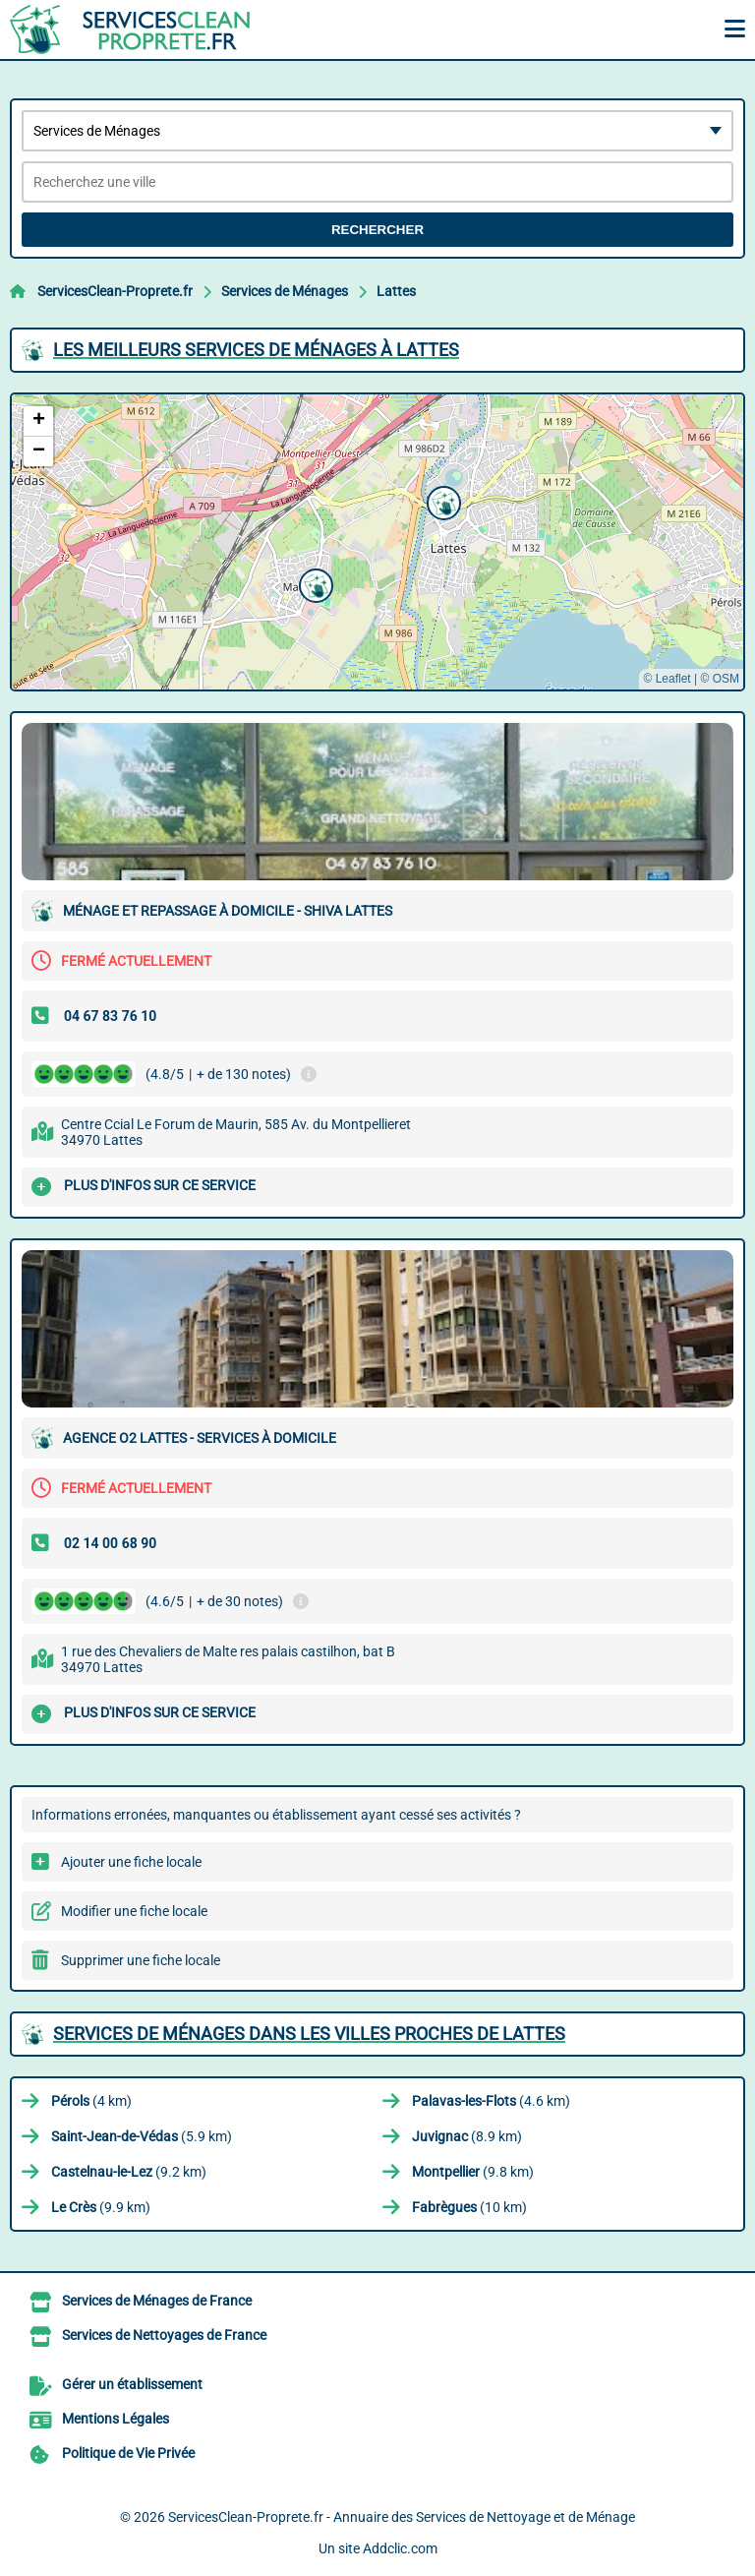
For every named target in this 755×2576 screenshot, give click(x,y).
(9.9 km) (100, 2207)
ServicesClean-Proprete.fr (115, 291)
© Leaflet (666, 679)
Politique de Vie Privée (128, 2453)
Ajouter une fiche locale (131, 1862)
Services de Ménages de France (157, 2300)
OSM (726, 679)
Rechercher (377, 229)
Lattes (396, 291)
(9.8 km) (473, 2172)
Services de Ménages (284, 291)
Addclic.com (400, 2548)
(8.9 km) (467, 2136)
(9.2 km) (128, 2172)
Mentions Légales (115, 2418)
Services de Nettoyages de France (164, 2335)
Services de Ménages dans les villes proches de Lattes (309, 2033)
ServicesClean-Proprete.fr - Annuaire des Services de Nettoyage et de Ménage (401, 2517)
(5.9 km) (141, 2136)
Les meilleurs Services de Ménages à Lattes (256, 349)
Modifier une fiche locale (134, 1911)
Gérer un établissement (132, 2384)
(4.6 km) (491, 2101)
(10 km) (469, 2207)
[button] (313, 583)
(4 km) (91, 2101)
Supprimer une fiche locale (140, 1960)
